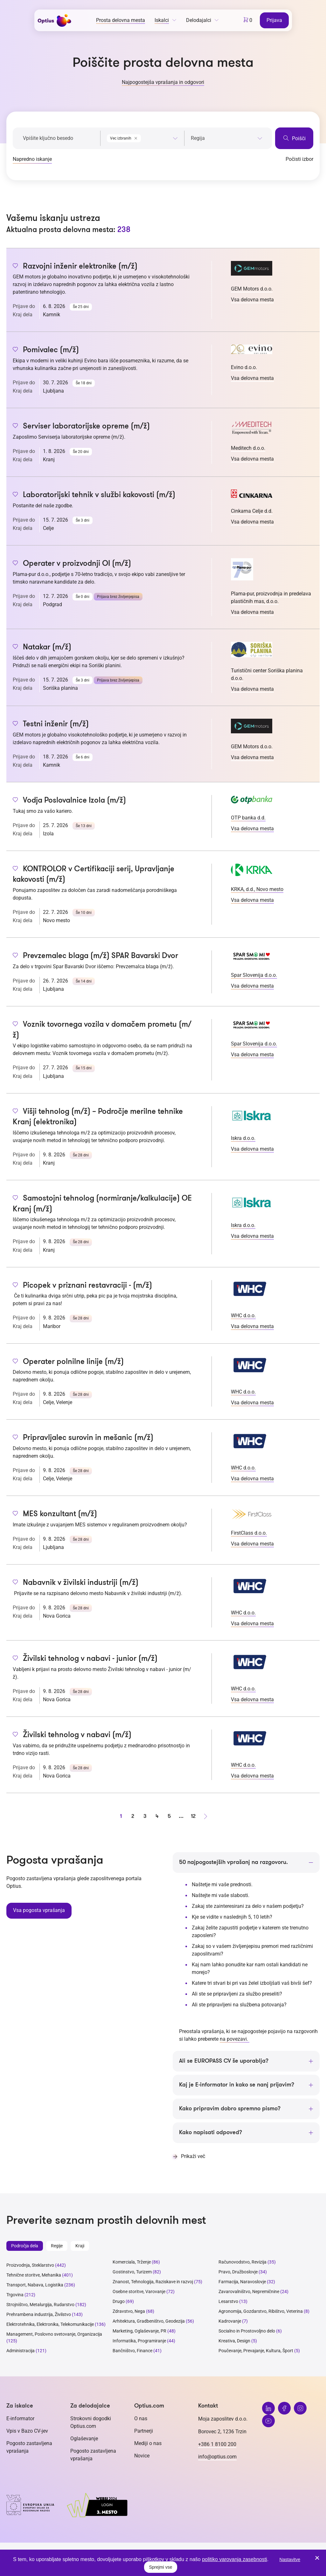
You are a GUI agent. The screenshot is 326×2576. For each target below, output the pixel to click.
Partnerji (143, 2431)
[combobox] (142, 137)
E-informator (20, 2419)
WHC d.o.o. (243, 1315)
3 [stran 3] (145, 1816)
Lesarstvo (228, 2301)
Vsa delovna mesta (252, 300)
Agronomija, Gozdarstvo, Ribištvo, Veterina (260, 2311)
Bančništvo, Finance (132, 2350)
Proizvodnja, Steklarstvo (30, 2265)
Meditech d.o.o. (248, 448)
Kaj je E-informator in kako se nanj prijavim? (236, 2085)
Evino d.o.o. (244, 367)
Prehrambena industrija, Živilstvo (38, 2314)
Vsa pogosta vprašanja (39, 1910)
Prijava (274, 20)
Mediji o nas (148, 2444)
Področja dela (24, 2246)
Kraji (79, 2246)
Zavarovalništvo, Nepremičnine (248, 2291)
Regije (57, 2246)
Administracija (20, 2350)
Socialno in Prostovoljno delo (246, 2331)
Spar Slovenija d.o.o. (254, 975)
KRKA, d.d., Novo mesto (257, 889)
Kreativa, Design (234, 2341)
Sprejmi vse (160, 2567)
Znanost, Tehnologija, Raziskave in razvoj (153, 2282)
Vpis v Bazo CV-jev (27, 2431)
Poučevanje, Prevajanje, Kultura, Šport (255, 2350)
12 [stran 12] (193, 1816)
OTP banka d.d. (248, 818)
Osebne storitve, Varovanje (139, 2291)
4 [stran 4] (157, 1816)
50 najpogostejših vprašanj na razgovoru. (233, 1862)
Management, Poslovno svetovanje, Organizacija (54, 2334)
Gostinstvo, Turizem (132, 2272)
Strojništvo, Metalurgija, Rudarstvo (40, 2304)
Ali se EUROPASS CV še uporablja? (223, 2061)
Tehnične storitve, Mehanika (33, 2275)
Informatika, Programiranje (139, 2341)
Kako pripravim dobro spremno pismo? (230, 2109)
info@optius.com (217, 2457)
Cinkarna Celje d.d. (252, 511)
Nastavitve (290, 2559)
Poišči (294, 138)
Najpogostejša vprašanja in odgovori (163, 82)
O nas (140, 2419)
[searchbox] (226, 138)
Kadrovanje (229, 2321)
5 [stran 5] (169, 1816)
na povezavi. (234, 2039)
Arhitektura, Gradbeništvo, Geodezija (149, 2321)
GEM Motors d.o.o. (252, 289)
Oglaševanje (84, 2439)
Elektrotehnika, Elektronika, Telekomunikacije (50, 2324)
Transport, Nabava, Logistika (34, 2285)
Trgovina (15, 2295)
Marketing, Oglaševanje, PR (139, 2331)
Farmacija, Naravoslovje (242, 2282)
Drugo (119, 2301)
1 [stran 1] (121, 1816)
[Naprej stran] (205, 1816)
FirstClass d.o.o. (249, 1533)
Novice (141, 2456)
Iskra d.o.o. (243, 1138)
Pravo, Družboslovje (238, 2272)
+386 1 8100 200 (217, 2445)
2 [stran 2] (132, 1816)
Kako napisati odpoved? (210, 2133)
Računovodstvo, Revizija (242, 2262)
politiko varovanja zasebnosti (234, 2559)
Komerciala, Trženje (132, 2262)
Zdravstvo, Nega (129, 2311)
